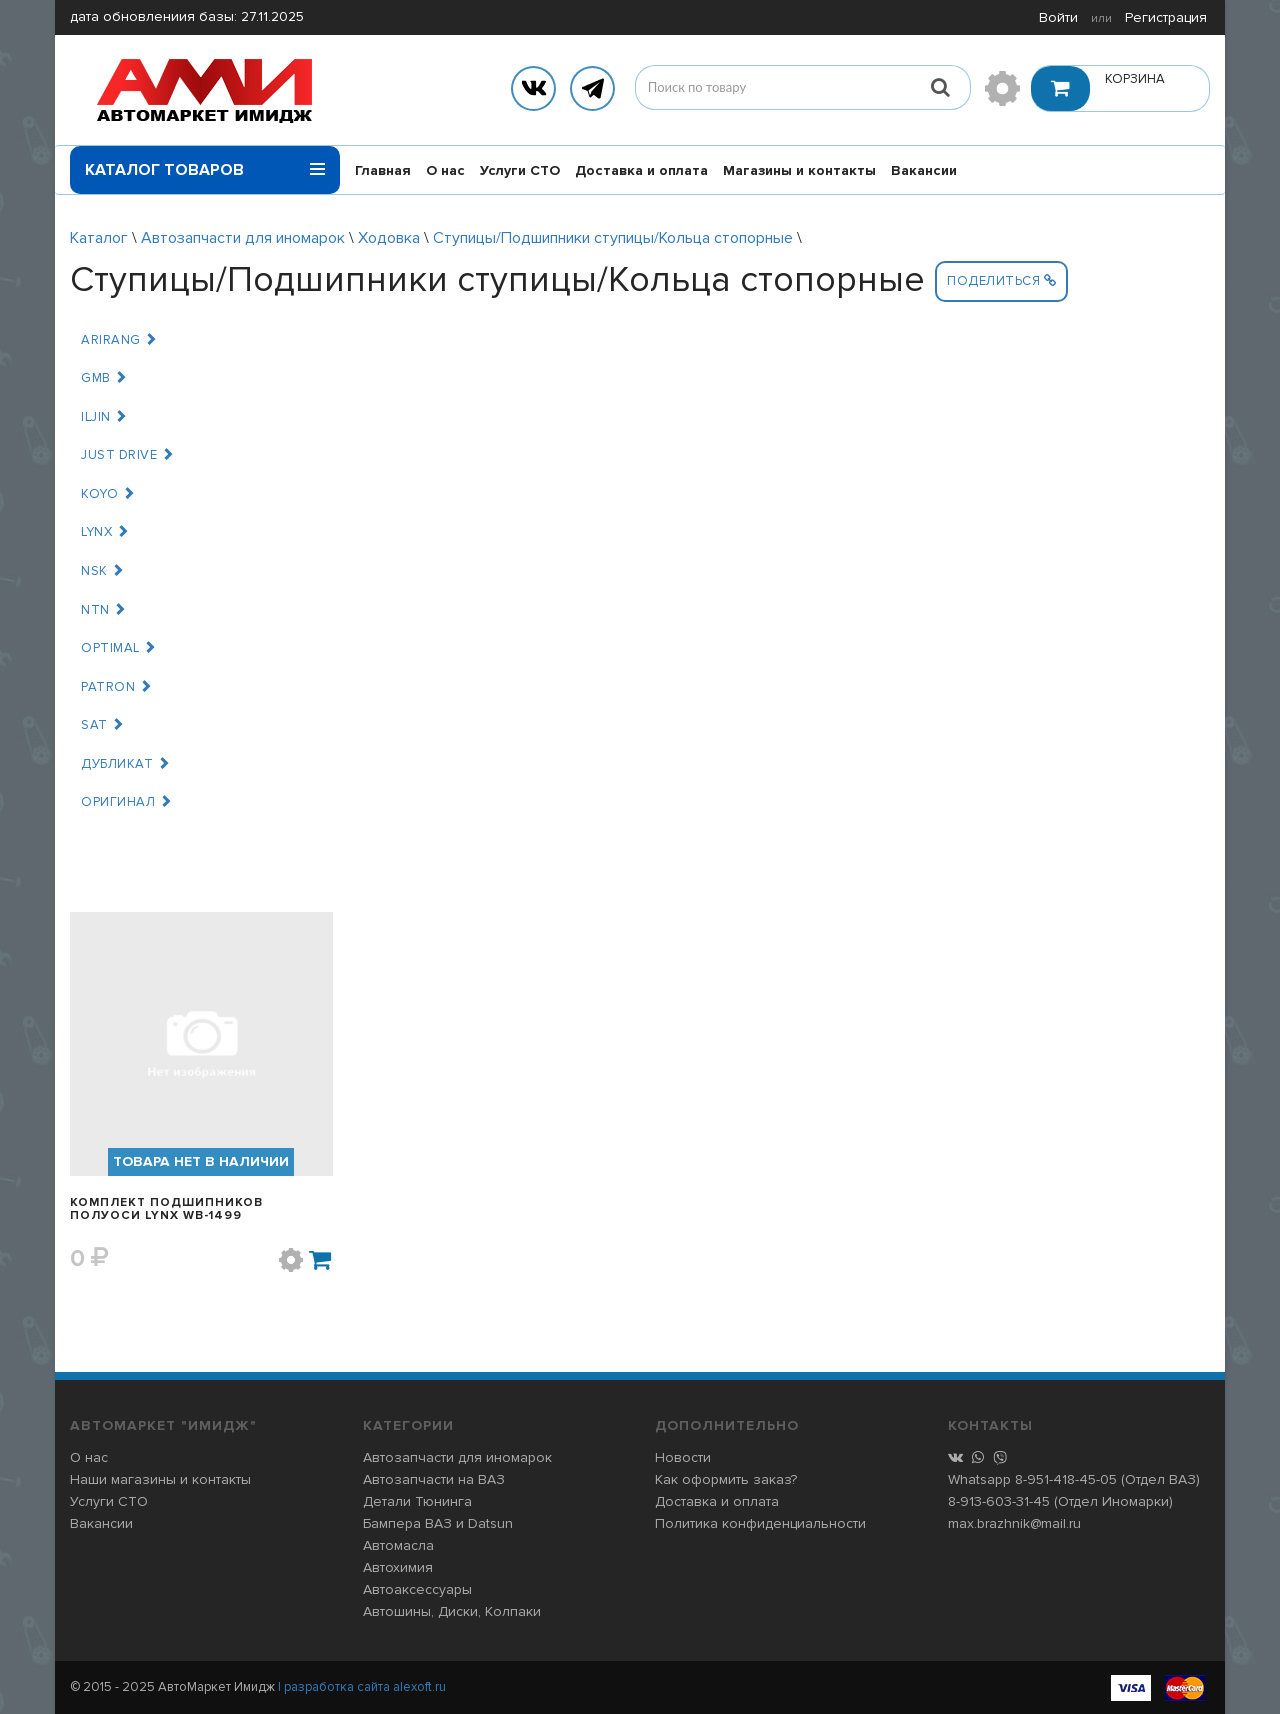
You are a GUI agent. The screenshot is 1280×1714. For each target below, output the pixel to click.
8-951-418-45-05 (1066, 1479)
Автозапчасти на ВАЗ (434, 1479)
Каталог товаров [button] (205, 163)
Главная (383, 170)
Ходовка (389, 238)
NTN (104, 610)
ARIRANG (119, 340)
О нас (445, 170)
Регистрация (1166, 17)
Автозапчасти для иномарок (243, 238)
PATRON (116, 687)
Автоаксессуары (417, 1589)
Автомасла (398, 1545)
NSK (103, 571)
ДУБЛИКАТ (125, 764)
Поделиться (1001, 281)
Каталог (99, 238)
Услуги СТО (520, 170)
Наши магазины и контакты (160, 1479)
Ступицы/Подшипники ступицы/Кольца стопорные (613, 238)
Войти (1058, 17)
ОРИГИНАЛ (126, 802)
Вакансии (924, 170)
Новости (683, 1457)
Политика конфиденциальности (760, 1523)
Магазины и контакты (799, 170)
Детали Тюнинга (417, 1501)
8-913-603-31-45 (999, 1501)
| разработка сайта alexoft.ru (362, 1687)
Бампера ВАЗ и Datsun (438, 1523)
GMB (104, 378)
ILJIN (104, 417)
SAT (103, 725)
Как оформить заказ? (726, 1479)
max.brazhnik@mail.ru (1014, 1523)
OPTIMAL (119, 648)
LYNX (105, 532)
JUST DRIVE (127, 455)
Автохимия (398, 1567)
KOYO (108, 494)
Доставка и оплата (641, 170)
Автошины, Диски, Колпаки (452, 1611)
